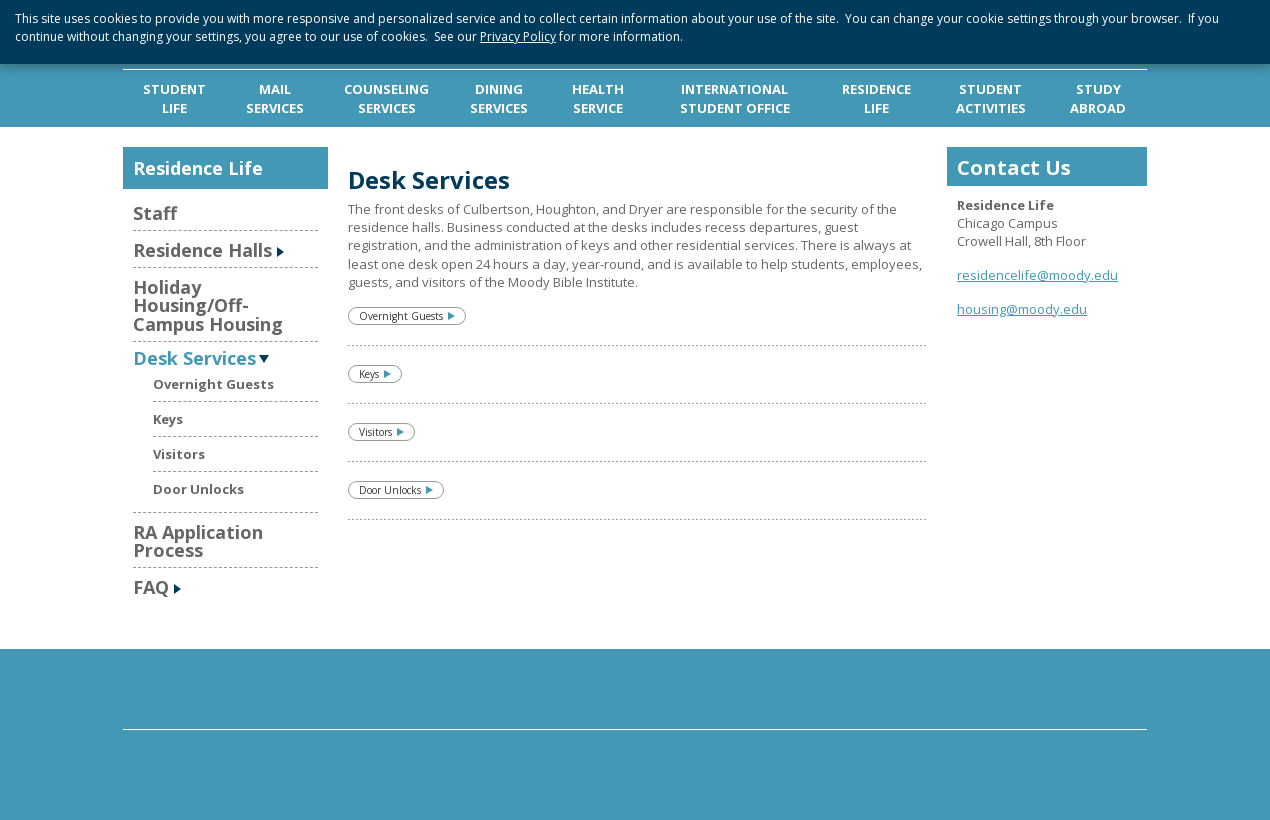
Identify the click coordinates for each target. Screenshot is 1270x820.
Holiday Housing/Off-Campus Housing (208, 305)
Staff (155, 213)
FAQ (151, 587)
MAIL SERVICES (275, 98)
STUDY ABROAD (1098, 98)
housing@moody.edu (1022, 309)
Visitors (179, 454)
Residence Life (198, 168)
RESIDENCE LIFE (876, 98)
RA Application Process (198, 541)
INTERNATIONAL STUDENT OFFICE (735, 98)
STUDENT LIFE (174, 98)
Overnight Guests (213, 384)
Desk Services (194, 356)
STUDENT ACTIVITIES (991, 98)
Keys (168, 419)
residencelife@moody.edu (1037, 275)
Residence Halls (202, 250)
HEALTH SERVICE (598, 98)
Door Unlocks (198, 489)
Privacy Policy (518, 36)
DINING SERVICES (499, 98)
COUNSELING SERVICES (386, 98)
